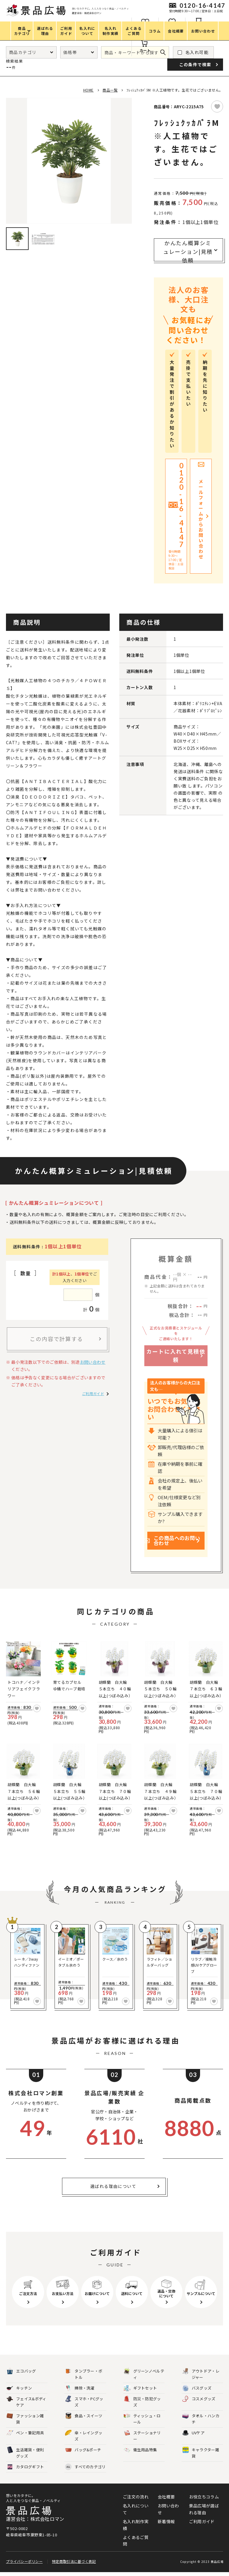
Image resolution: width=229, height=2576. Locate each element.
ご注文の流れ (135, 2497)
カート (145, 50)
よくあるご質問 (135, 2540)
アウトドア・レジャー (200, 2374)
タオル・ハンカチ (200, 2419)
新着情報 (166, 2521)
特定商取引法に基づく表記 (74, 2565)
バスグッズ (197, 2388)
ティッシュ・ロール (142, 2419)
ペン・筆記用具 (25, 2433)
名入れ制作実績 (135, 2524)
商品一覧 (110, 89)
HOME (88, 89)
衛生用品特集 (140, 2450)
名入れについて (135, 2509)
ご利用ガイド (93, 1393)
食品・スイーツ (83, 2416)
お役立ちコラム (204, 2497)
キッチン (19, 2388)
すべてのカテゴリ (85, 2467)
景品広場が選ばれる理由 (204, 2509)
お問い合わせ (93, 1362)
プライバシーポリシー (24, 2565)
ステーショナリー (142, 2436)
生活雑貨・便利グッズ (25, 2453)
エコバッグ (21, 2371)
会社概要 (166, 2497)
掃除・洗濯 (80, 2388)
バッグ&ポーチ (83, 2450)
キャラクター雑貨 (200, 2453)
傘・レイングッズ (83, 2436)
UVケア (193, 2433)
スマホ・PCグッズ (84, 2402)
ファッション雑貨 (25, 2419)
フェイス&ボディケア (26, 2402)
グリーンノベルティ (144, 2374)
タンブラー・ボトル (83, 2374)
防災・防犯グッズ (142, 2402)
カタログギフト (25, 2467)
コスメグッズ (199, 2399)
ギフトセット (140, 2388)
